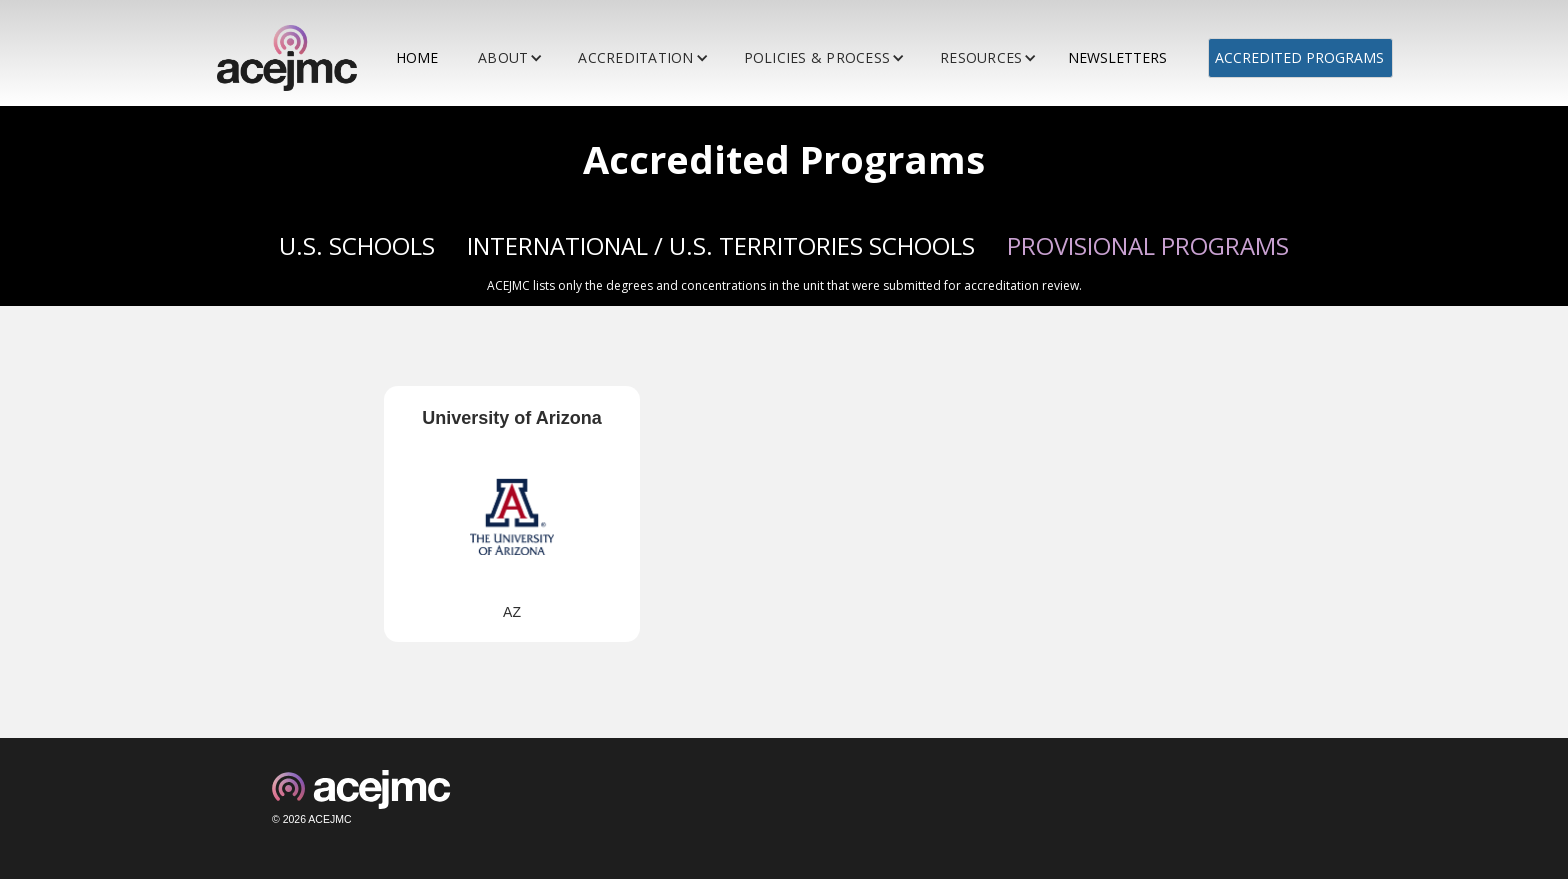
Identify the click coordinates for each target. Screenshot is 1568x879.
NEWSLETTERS (1117, 57)
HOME (417, 57)
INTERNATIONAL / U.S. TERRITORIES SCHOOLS (721, 246)
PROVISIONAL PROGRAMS (1148, 246)
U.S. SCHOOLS (357, 246)
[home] (295, 58)
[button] (513, 58)
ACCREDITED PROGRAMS (1299, 57)
